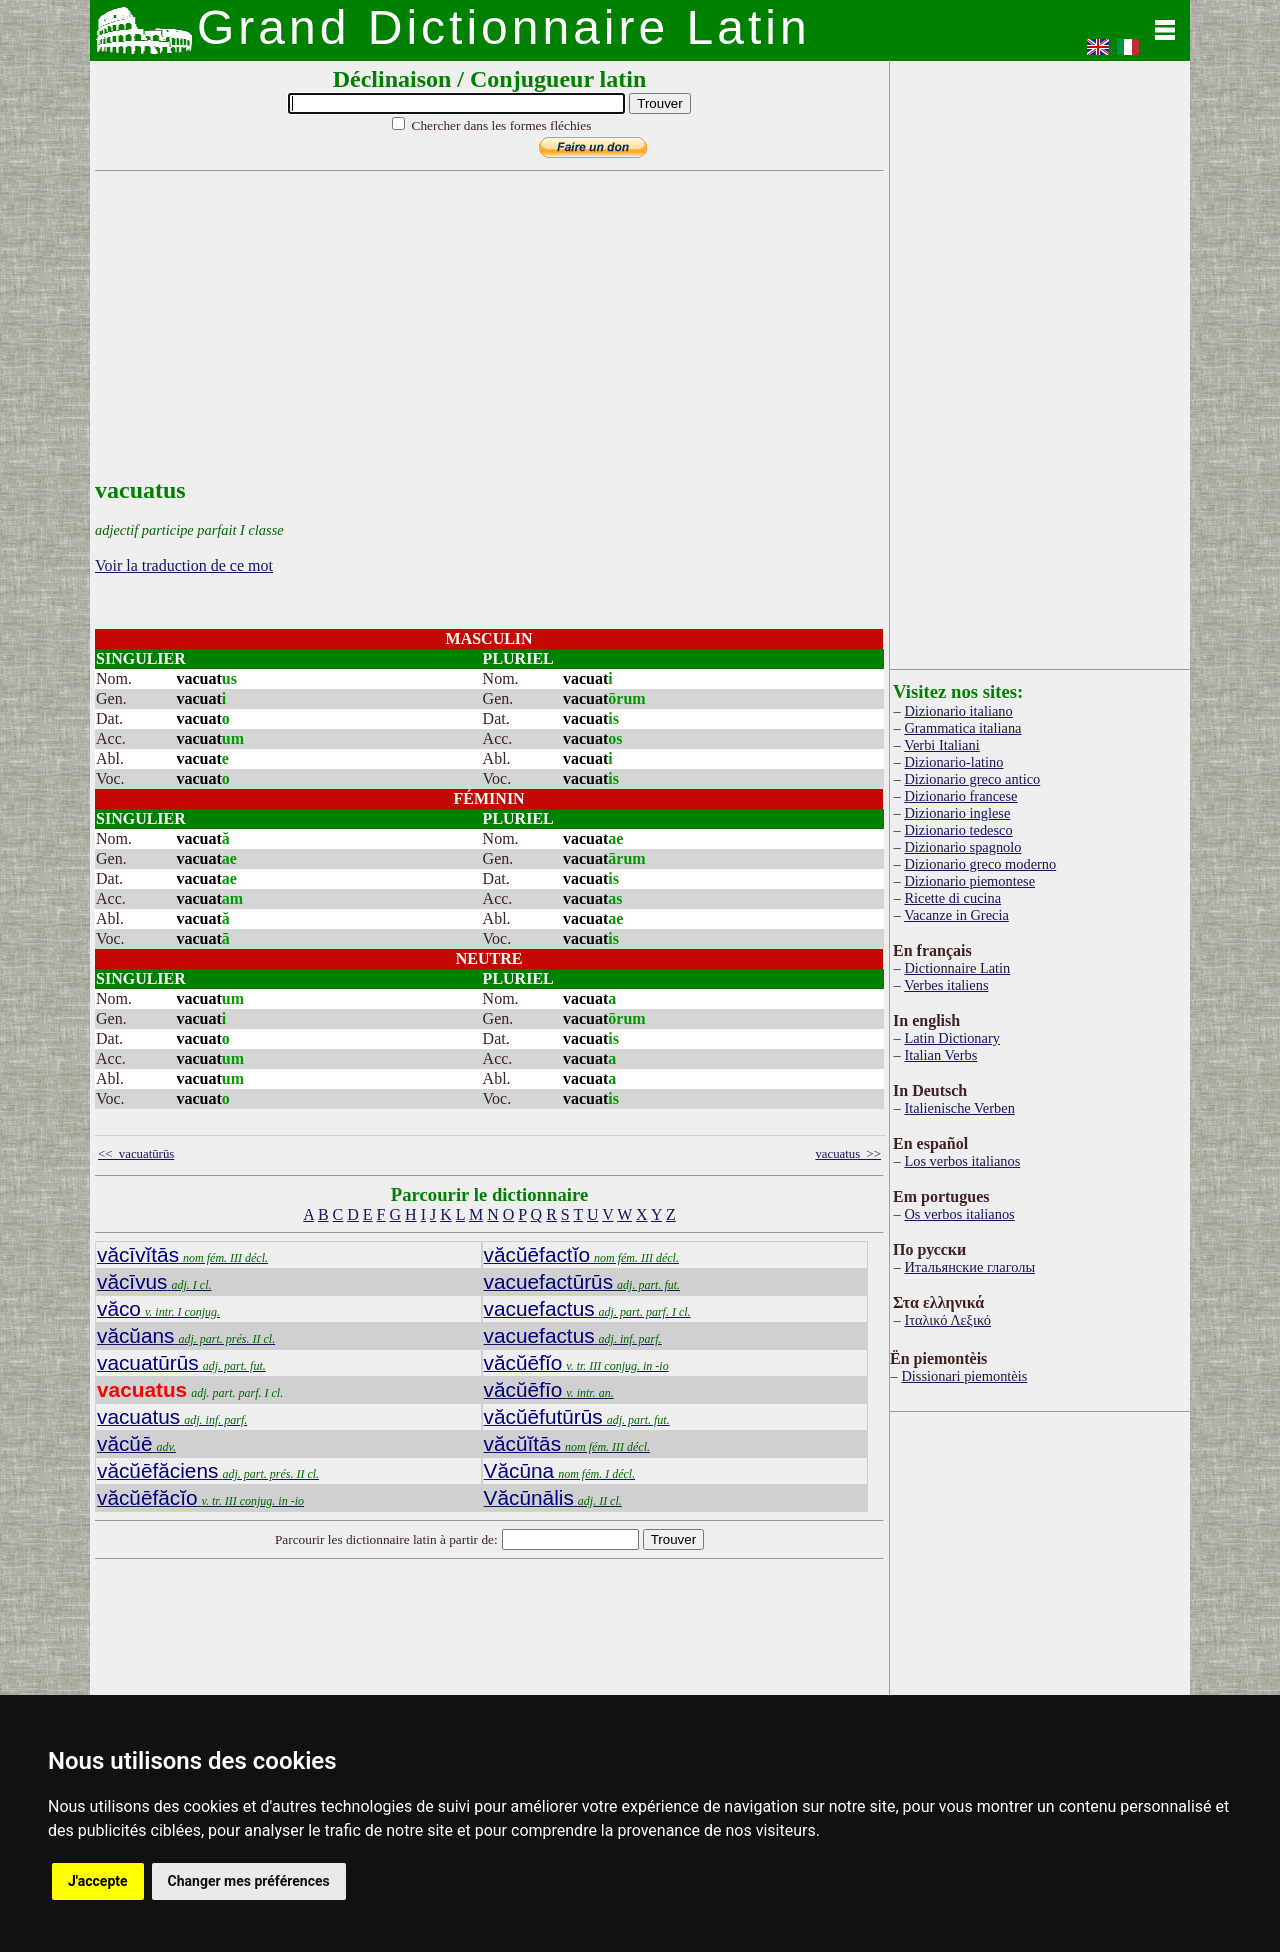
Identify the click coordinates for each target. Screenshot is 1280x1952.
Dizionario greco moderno (980, 864)
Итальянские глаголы (969, 1267)
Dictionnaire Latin (957, 968)
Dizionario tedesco (958, 830)
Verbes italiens (946, 985)
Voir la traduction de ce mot (184, 565)
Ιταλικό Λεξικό (947, 1320)
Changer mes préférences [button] (249, 1881)
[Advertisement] (485, 337)
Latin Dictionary (952, 1038)
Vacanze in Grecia (956, 915)
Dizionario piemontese (969, 881)
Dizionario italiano (958, 711)
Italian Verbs (940, 1055)
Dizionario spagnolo (962, 847)
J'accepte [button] (98, 1881)
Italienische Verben (959, 1108)
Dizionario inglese (957, 813)
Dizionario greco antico (972, 779)
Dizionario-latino (953, 762)
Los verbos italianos (962, 1161)
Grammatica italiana (962, 728)
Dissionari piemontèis (964, 1376)
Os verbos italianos (959, 1214)
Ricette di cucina (952, 898)
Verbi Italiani (942, 745)
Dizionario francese (960, 796)
